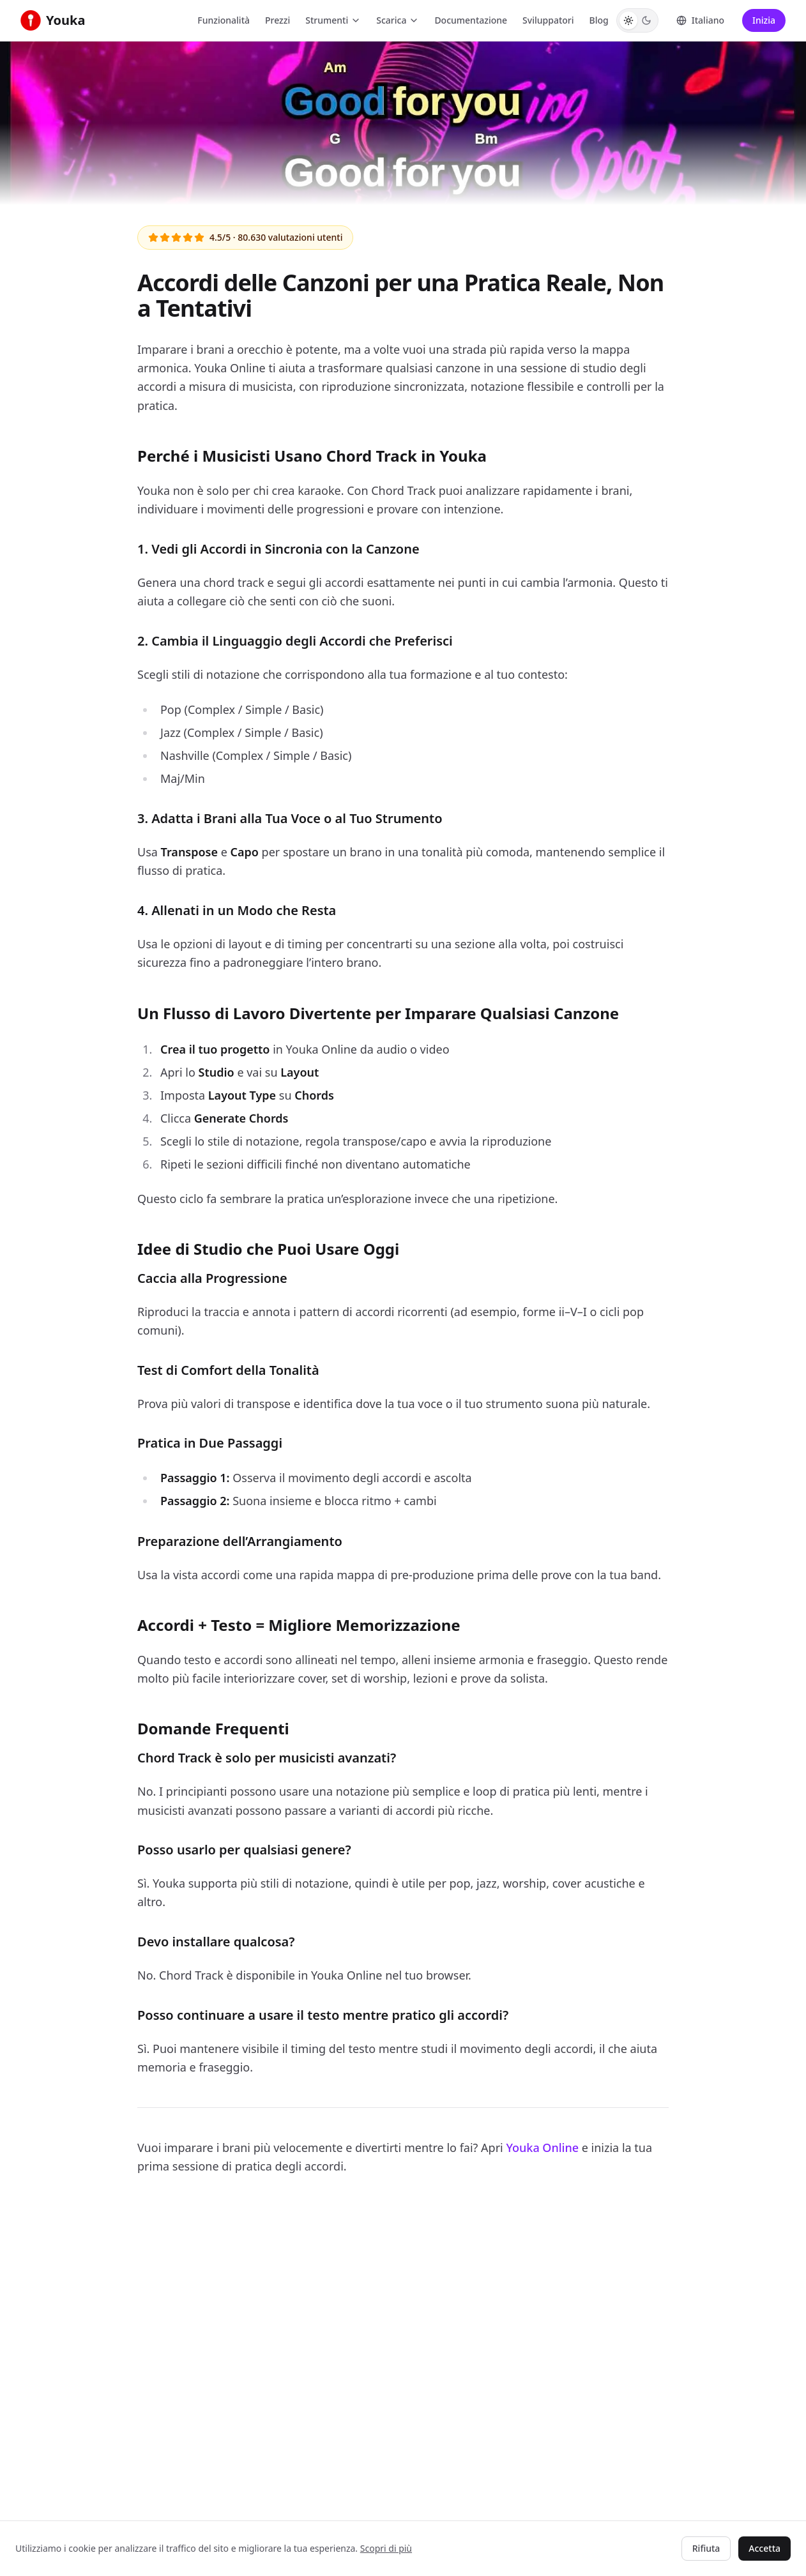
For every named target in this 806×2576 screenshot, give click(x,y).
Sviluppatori (548, 20)
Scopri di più (386, 2548)
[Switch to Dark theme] (646, 20)
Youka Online (542, 2147)
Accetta (764, 2548)
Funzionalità (223, 20)
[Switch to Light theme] (628, 20)
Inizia (763, 20)
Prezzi (277, 20)
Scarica (397, 20)
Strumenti (333, 20)
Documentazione (470, 20)
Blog (599, 20)
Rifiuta (706, 2548)
